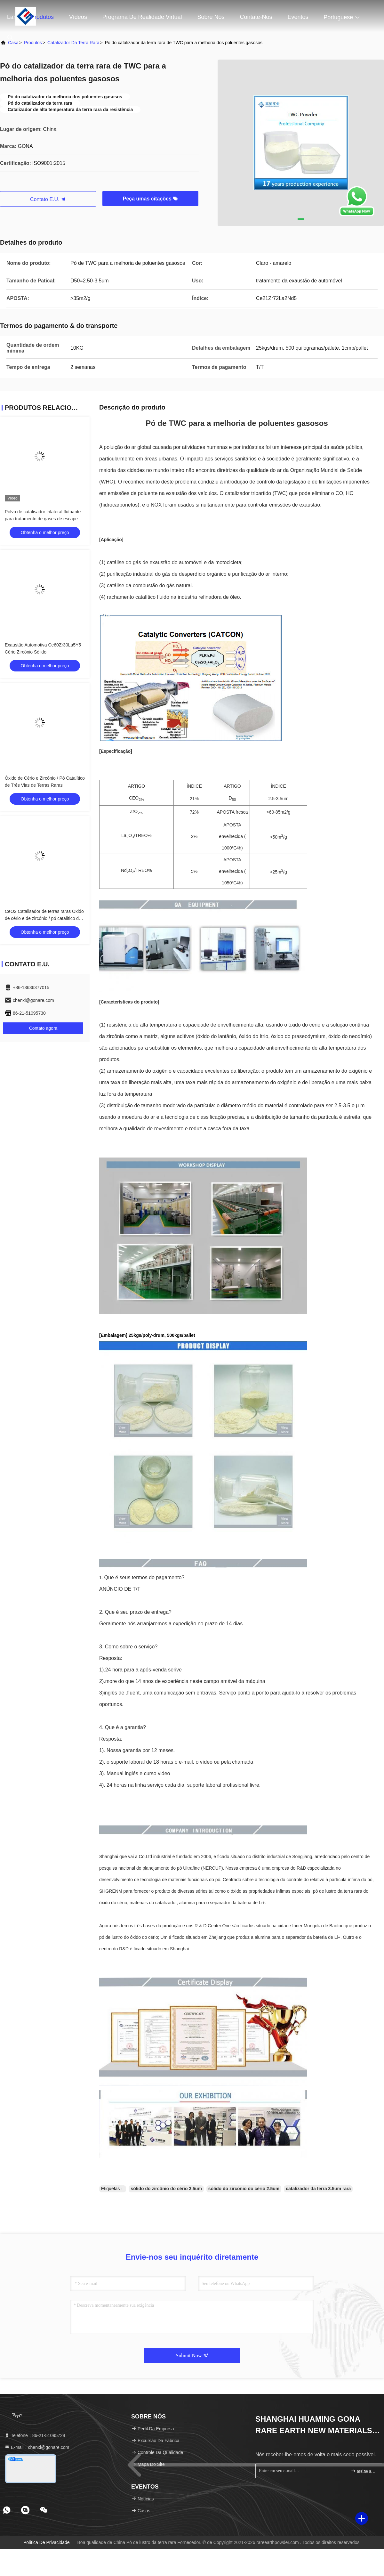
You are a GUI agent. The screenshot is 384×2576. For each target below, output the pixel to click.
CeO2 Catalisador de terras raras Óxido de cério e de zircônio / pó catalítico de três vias (44, 918)
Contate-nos (256, 17)
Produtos (42, 17)
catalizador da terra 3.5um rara (318, 2188)
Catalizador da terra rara (73, 42)
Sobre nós (210, 17)
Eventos (297, 17)
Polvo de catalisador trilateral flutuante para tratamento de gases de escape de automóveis (44, 518)
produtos (33, 42)
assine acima (364, 2471)
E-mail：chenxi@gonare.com (36, 2447)
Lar (11, 17)
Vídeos (78, 17)
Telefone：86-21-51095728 (34, 2435)
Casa (13, 42)
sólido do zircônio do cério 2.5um (243, 2188)
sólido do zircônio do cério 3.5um (166, 2188)
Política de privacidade (46, 2542)
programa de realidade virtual (142, 17)
